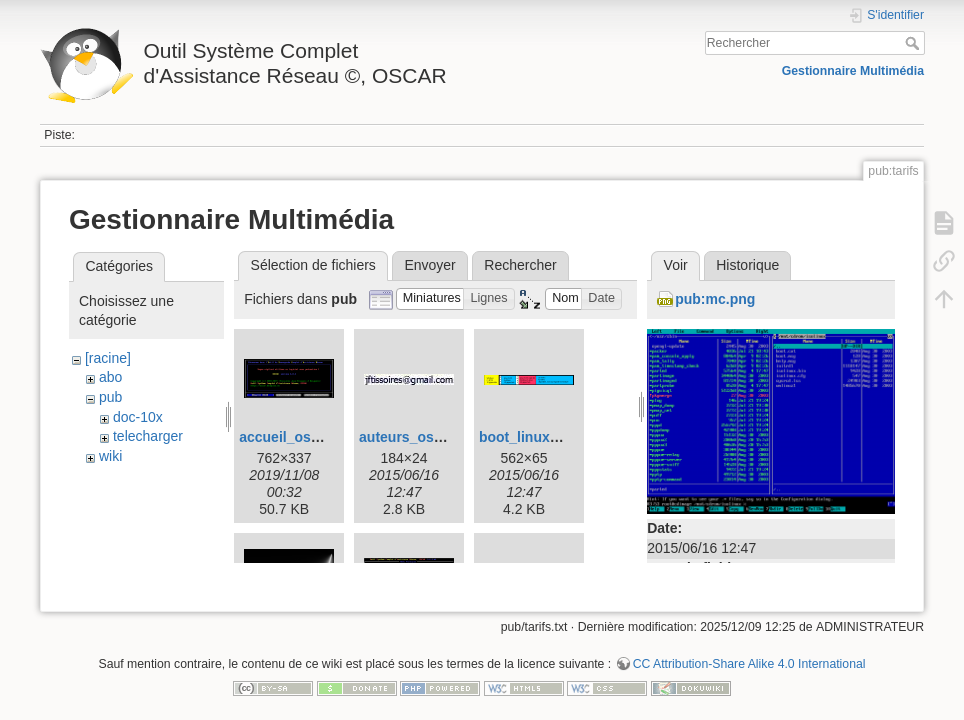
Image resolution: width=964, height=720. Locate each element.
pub (110, 397)
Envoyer (429, 265)
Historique (747, 265)
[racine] (108, 358)
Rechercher (914, 43)
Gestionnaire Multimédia (853, 71)
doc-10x (138, 417)
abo (110, 377)
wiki (110, 456)
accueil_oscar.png (299, 437)
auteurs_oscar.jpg (419, 437)
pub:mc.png (715, 299)
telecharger (148, 436)
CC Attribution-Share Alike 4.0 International (749, 654)
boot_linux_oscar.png (551, 437)
